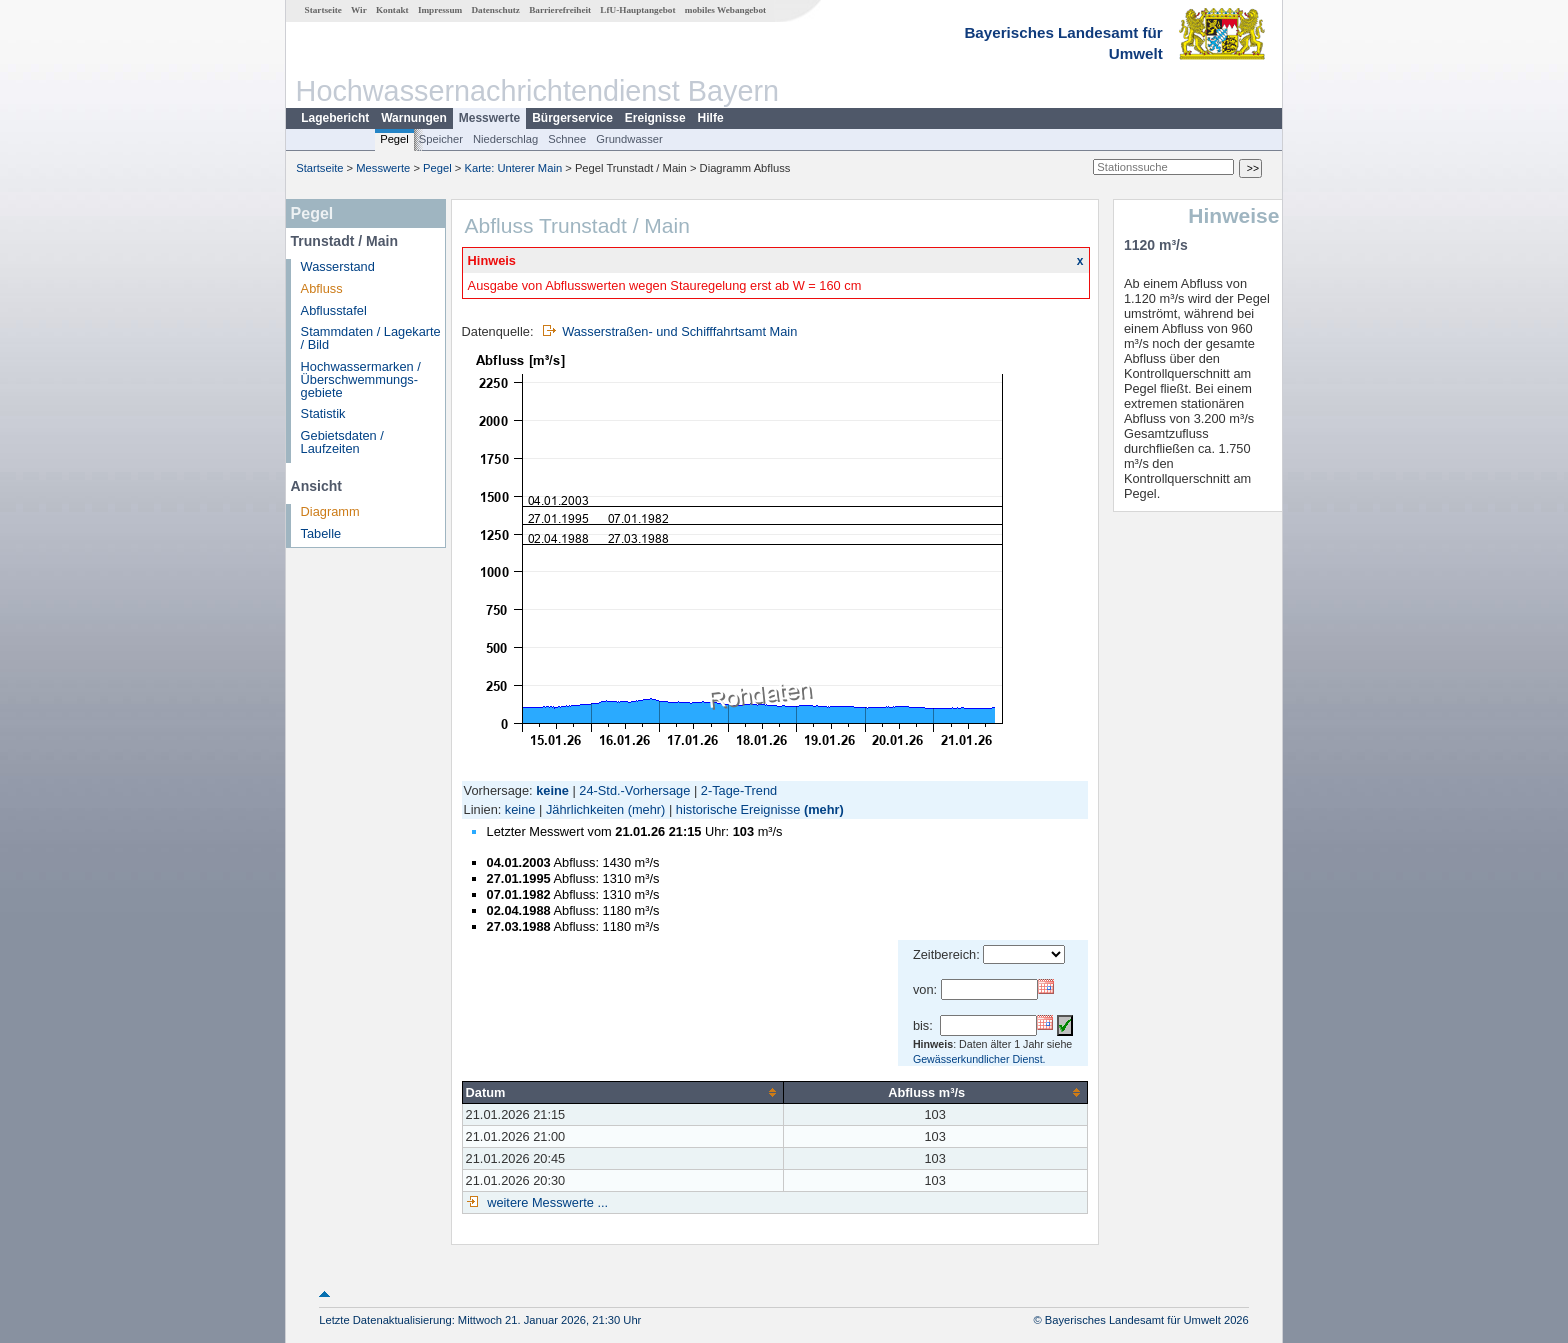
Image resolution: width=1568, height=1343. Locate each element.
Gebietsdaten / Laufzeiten (342, 442)
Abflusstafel (334, 310)
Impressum (440, 10)
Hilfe (711, 118)
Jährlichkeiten (585, 809)
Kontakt (392, 10)
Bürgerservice (572, 118)
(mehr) (647, 809)
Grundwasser (629, 139)
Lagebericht (335, 118)
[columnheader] (622, 1092)
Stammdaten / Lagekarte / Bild (371, 338)
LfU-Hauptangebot (637, 10)
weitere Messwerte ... (546, 1202)
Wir (359, 10)
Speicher (441, 139)
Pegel (394, 139)
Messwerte (489, 118)
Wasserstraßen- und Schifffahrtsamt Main (679, 331)
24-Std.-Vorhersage (634, 790)
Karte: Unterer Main (514, 168)
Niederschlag (505, 139)
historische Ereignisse (738, 809)
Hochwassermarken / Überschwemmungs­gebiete (361, 379)
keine (520, 809)
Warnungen (414, 118)
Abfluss (322, 288)
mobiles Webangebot (725, 10)
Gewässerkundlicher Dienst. (979, 1059)
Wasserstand (338, 266)
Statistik (323, 413)
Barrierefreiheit (560, 10)
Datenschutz (495, 10)
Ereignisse (655, 118)
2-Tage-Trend (739, 790)
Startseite (323, 10)
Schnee (567, 139)
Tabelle (321, 533)
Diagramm (330, 511)
